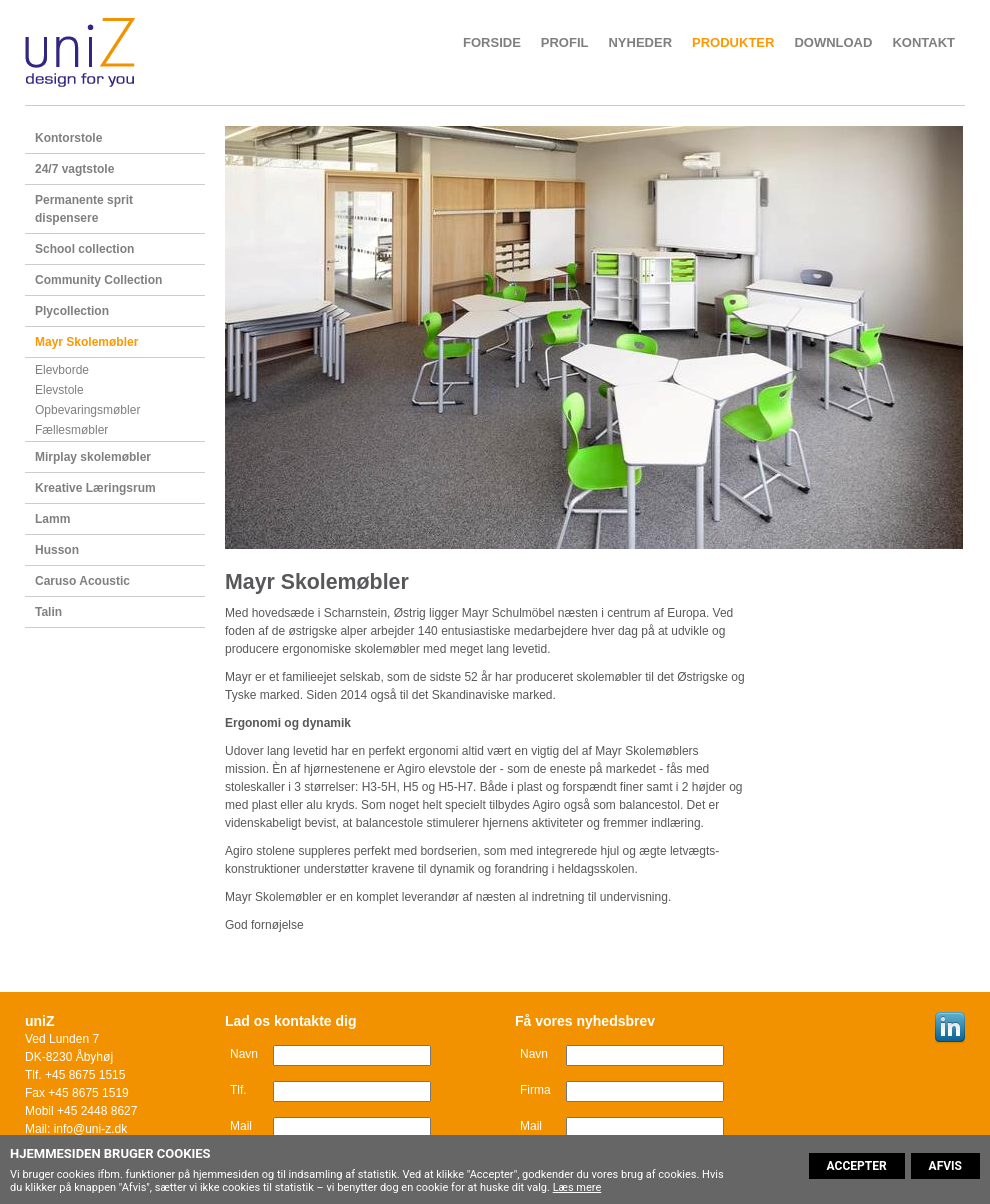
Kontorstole (68, 138)
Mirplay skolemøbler (93, 457)
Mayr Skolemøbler (86, 342)
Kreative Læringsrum (95, 488)
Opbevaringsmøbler (87, 410)
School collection (84, 249)
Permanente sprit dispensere (84, 209)
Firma (535, 1090)
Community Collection (98, 280)
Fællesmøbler (71, 430)
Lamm (52, 519)
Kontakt (923, 42)
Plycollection (72, 311)
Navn (244, 1054)
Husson (57, 550)
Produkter (733, 42)
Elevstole (59, 390)
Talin (48, 612)
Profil (565, 42)
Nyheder (640, 42)
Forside (492, 42)
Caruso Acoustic (82, 581)
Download (833, 42)
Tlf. (238, 1090)
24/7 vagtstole (74, 169)
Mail (241, 1126)
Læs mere (577, 1187)
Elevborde (62, 370)
